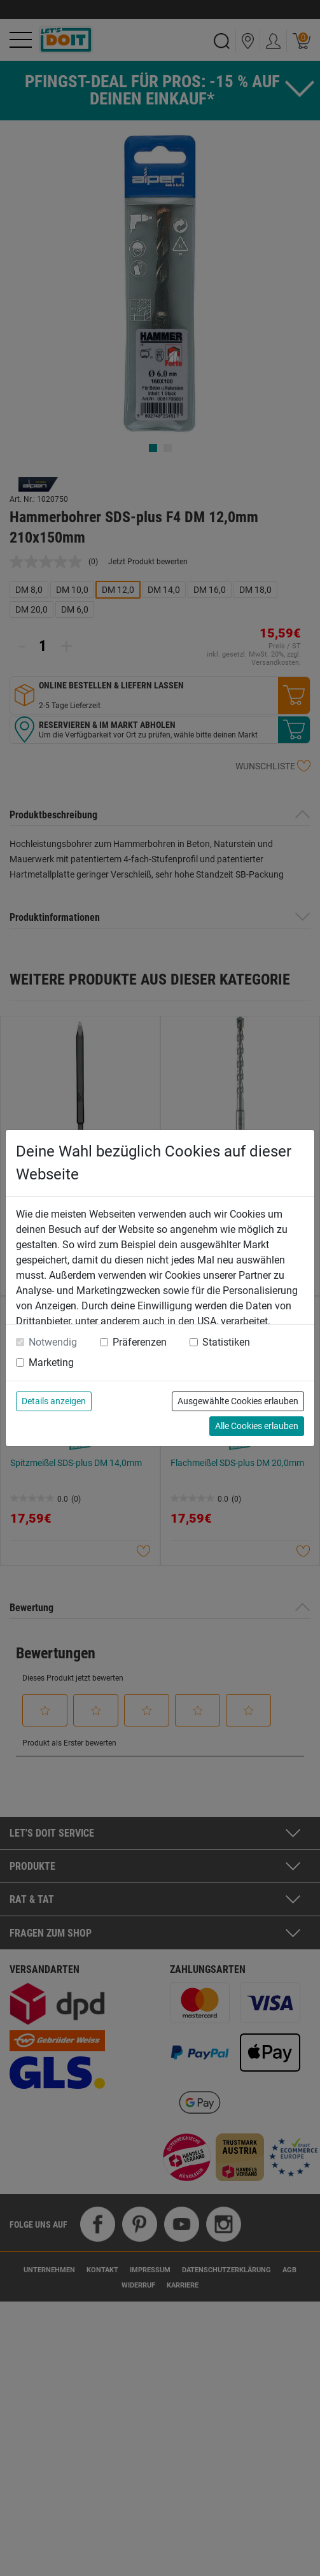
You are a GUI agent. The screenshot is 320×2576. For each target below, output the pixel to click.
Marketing (51, 1362)
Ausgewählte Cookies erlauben (237, 1401)
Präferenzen (140, 1342)
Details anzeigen (54, 1401)
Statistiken (226, 1342)
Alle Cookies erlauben (256, 1426)
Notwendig (53, 1342)
